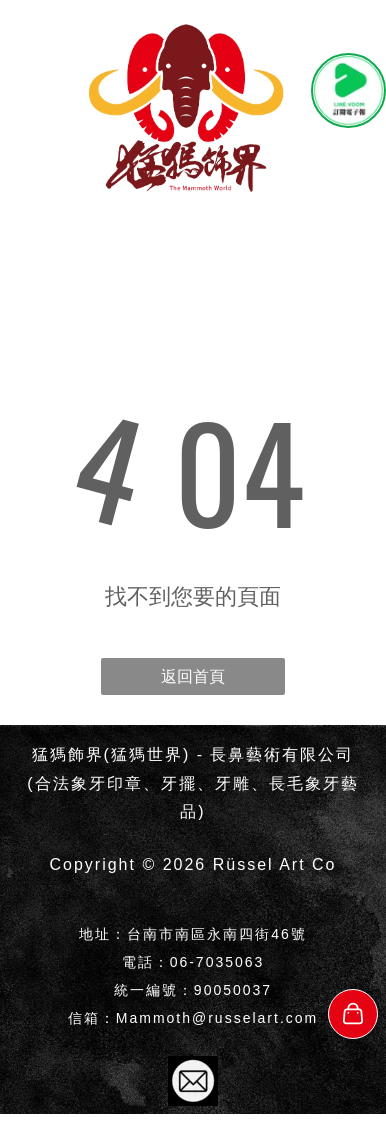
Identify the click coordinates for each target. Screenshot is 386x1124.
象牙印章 (107, 783)
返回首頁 (193, 676)
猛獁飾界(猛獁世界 (107, 754)
